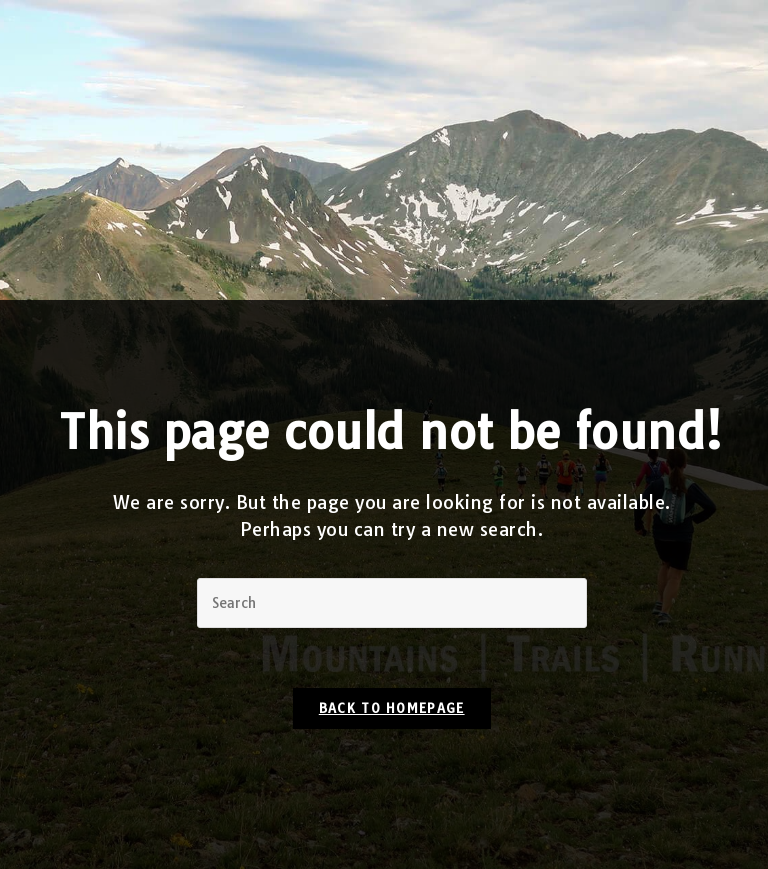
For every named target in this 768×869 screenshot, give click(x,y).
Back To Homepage (392, 708)
